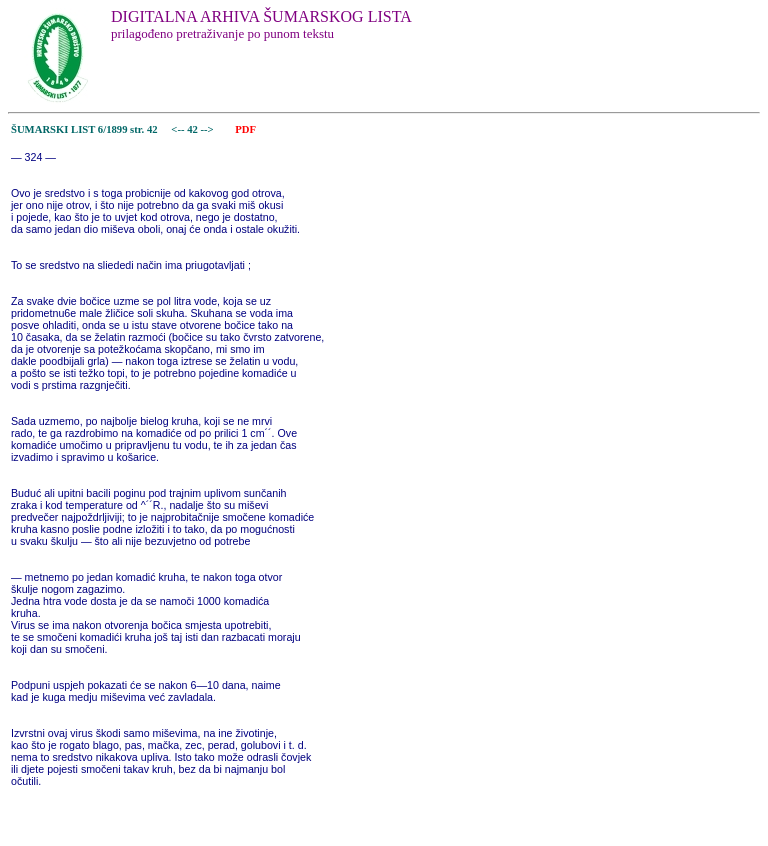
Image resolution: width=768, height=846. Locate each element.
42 (193, 129)
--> (209, 129)
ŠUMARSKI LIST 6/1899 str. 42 (84, 129)
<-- (178, 129)
